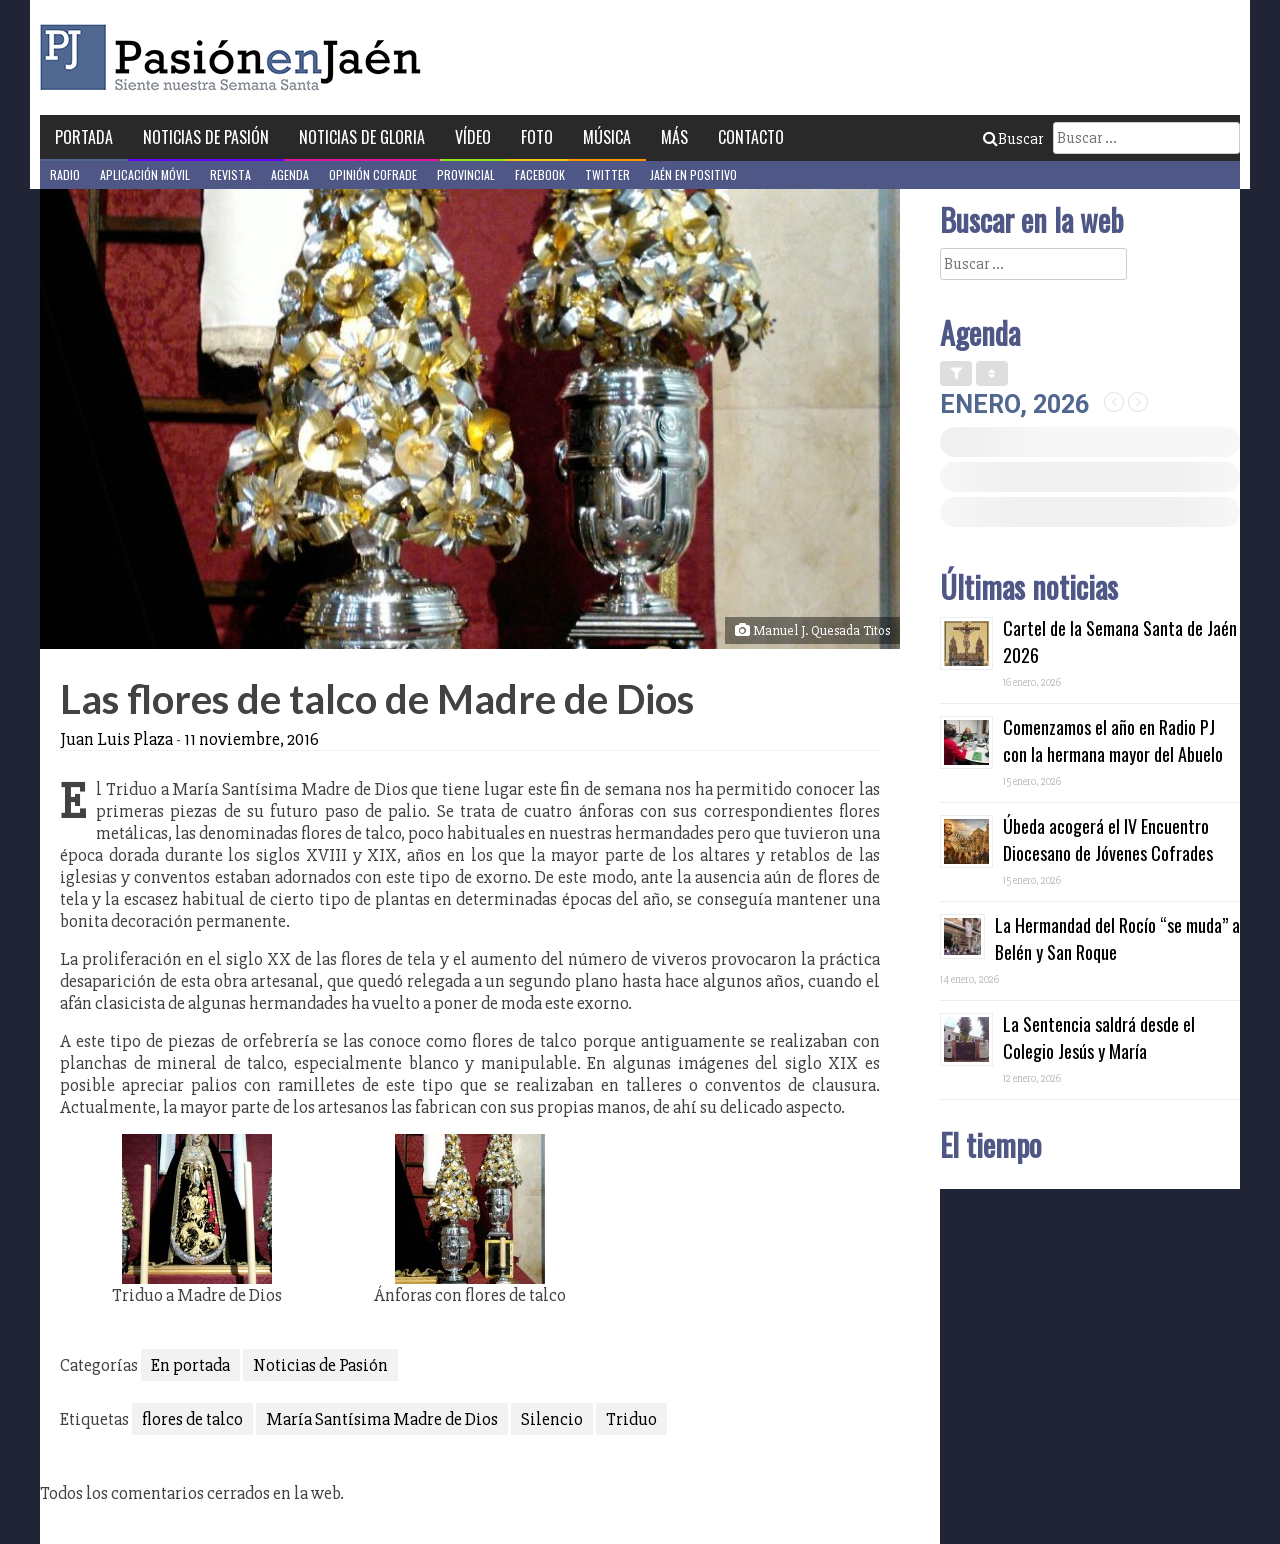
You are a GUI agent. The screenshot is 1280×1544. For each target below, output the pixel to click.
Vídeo (473, 137)
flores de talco (192, 1419)
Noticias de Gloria (362, 137)
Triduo (631, 1419)
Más (674, 137)
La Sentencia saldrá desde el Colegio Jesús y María (1099, 1037)
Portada (84, 137)
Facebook (540, 174)
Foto (537, 137)
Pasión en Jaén (236, 57)
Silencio (552, 1419)
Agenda (290, 174)
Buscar (1013, 139)
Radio (65, 174)
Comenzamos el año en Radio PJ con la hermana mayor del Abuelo (1113, 740)
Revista (230, 174)
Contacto (751, 137)
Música (607, 137)
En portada (190, 1365)
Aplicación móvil (145, 174)
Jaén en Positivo (693, 174)
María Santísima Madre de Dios (382, 1419)
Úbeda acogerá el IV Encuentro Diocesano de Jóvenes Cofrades (1108, 839)
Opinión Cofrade (373, 174)
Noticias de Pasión (206, 137)
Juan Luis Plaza (116, 739)
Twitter (607, 174)
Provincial (466, 174)
